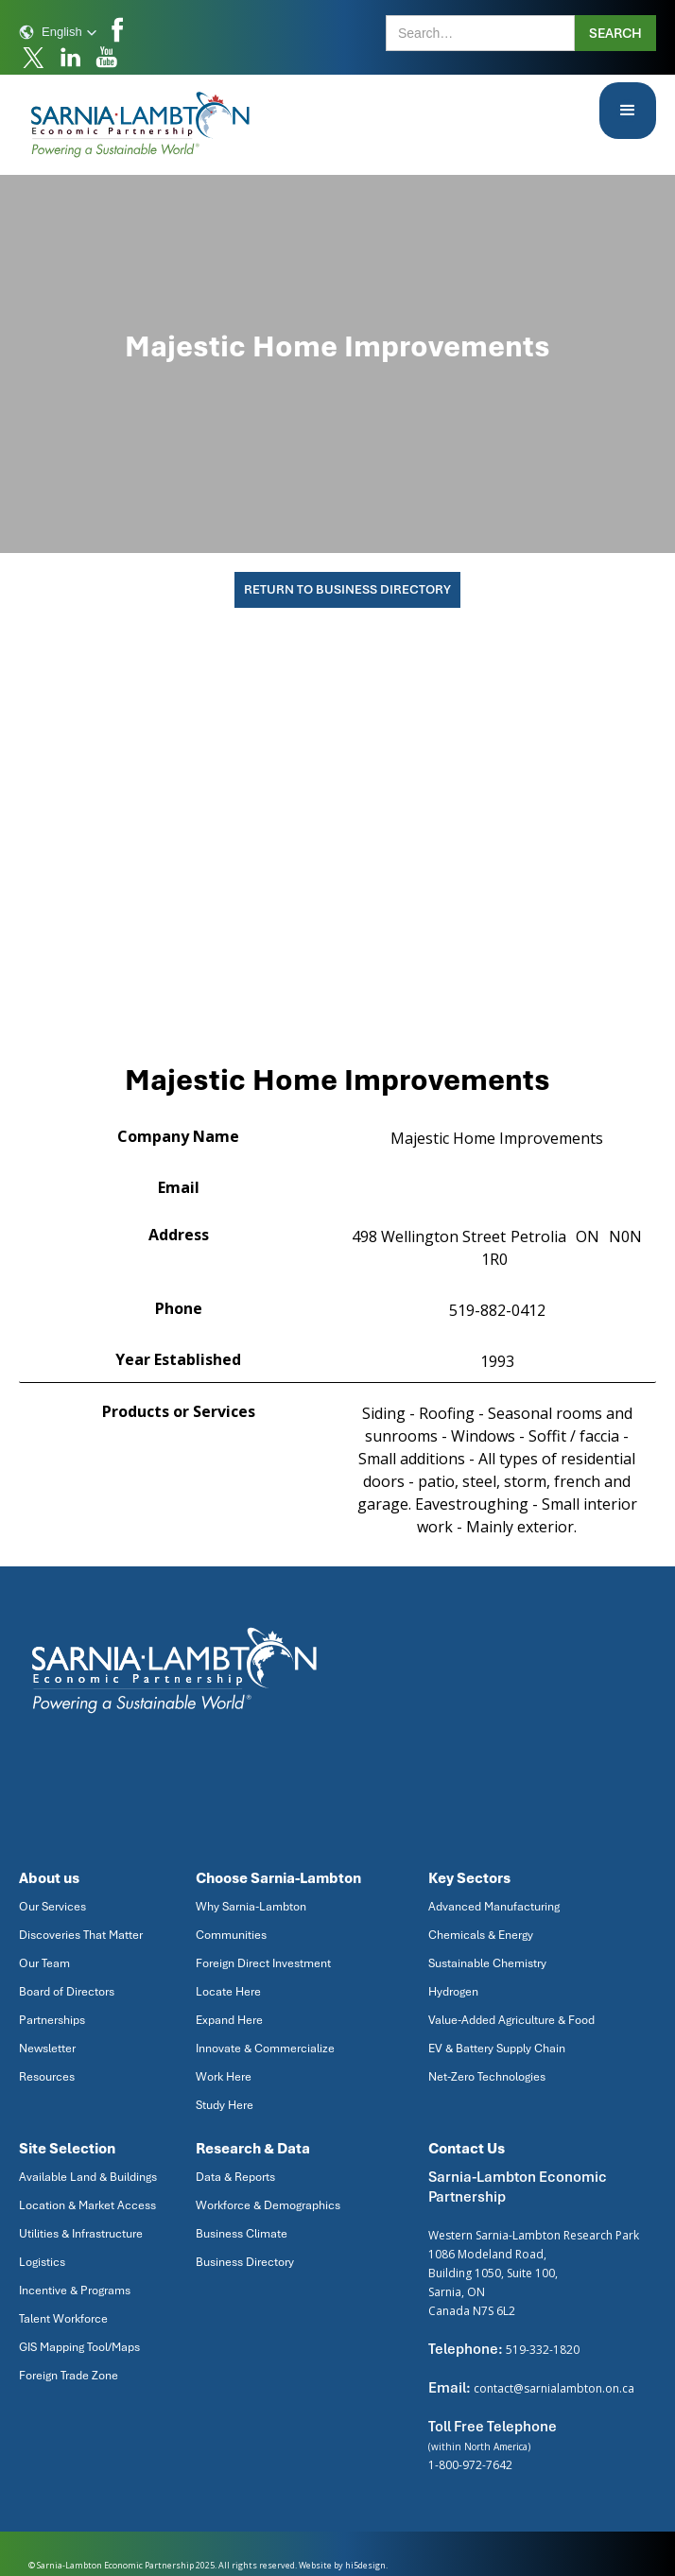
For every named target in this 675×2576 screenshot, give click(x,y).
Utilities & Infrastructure (81, 2233)
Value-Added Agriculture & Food (511, 2020)
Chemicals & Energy (480, 1935)
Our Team (44, 1963)
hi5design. (366, 2565)
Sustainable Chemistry (487, 1963)
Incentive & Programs (74, 2290)
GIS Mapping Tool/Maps (79, 2347)
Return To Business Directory (347, 589)
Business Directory (245, 2262)
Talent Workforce (63, 2318)
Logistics (42, 2262)
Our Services (52, 1906)
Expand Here (229, 2020)
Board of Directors (66, 1991)
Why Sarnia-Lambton (251, 1906)
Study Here (224, 2105)
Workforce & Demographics (268, 2205)
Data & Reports (235, 2177)
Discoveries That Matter (81, 1935)
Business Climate (241, 2233)
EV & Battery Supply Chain (496, 2048)
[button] (58, 32)
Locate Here (228, 1991)
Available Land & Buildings (88, 2177)
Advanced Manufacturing (494, 1906)
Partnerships (52, 2020)
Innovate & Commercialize (265, 2048)
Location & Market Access (87, 2205)
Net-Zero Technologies (486, 2076)
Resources (47, 2076)
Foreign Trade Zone (68, 2375)
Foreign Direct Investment (263, 1963)
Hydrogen (453, 1991)
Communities (231, 1935)
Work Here (223, 2076)
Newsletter (47, 2048)
